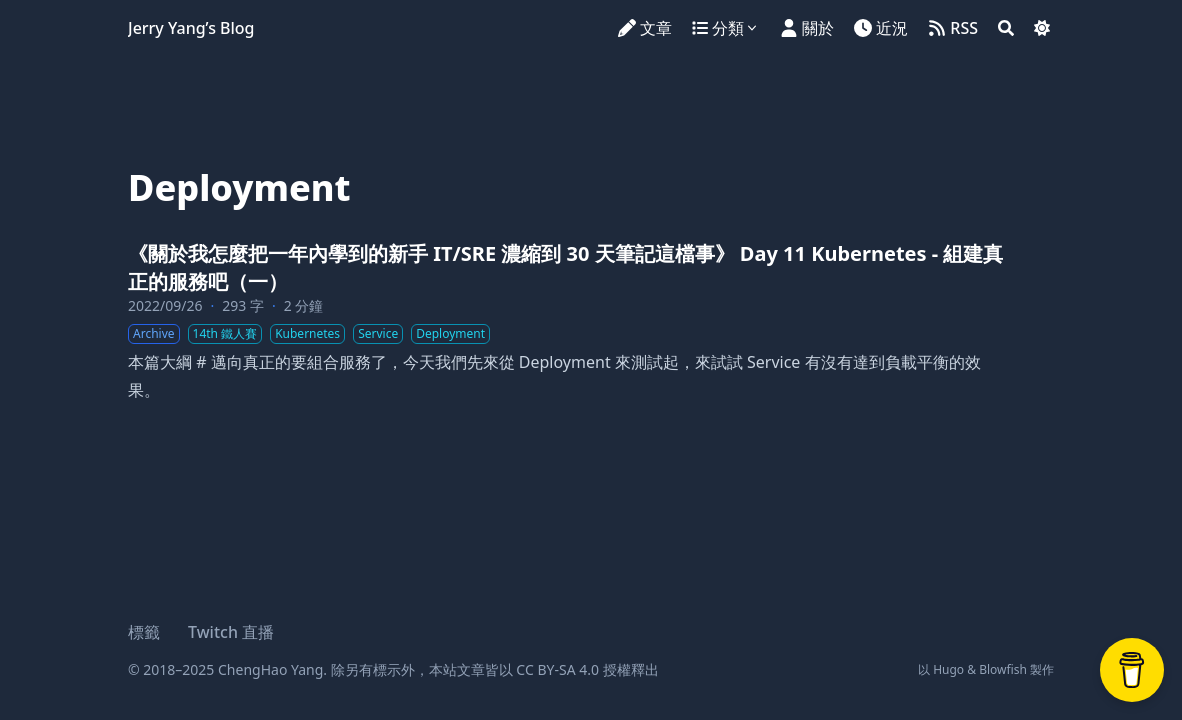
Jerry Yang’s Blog (191, 28)
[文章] (645, 28)
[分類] (726, 28)
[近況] (881, 28)
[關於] (807, 28)
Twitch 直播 (231, 632)
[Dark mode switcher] (1042, 28)
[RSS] (953, 28)
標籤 (144, 632)
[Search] (1006, 28)
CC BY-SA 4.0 (557, 669)
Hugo (948, 669)
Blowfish (1003, 669)
